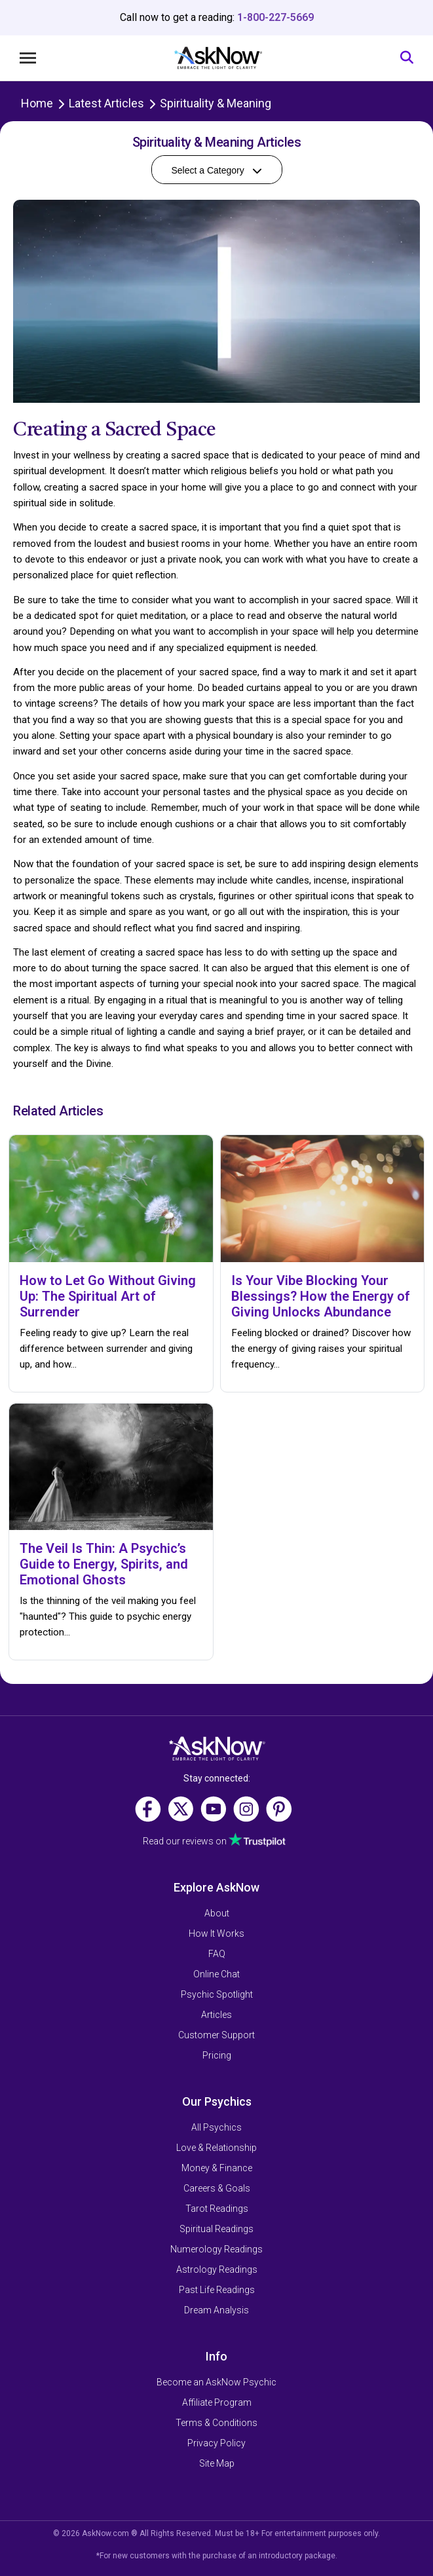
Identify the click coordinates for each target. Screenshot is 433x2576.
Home (37, 103)
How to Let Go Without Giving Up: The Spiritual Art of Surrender (108, 1296)
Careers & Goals (216, 2188)
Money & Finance (216, 2168)
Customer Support (216, 2035)
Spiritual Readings (216, 2229)
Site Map (217, 2463)
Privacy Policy (216, 2443)
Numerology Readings (216, 2249)
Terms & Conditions (216, 2422)
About (216, 1913)
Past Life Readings (217, 2290)
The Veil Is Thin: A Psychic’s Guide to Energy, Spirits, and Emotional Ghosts (104, 1564)
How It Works (216, 1933)
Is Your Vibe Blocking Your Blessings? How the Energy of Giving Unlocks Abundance (320, 1296)
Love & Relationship (216, 2147)
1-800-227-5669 (275, 17)
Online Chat (216, 1974)
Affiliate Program (217, 2402)
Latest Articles (106, 103)
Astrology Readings (216, 2269)
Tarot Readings (216, 2208)
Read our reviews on (214, 1841)
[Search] (406, 58)
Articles (216, 2014)
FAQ (216, 1954)
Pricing (216, 2055)
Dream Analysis (216, 2310)
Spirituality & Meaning (215, 103)
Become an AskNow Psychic (216, 2382)
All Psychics (216, 2127)
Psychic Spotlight (217, 1994)
